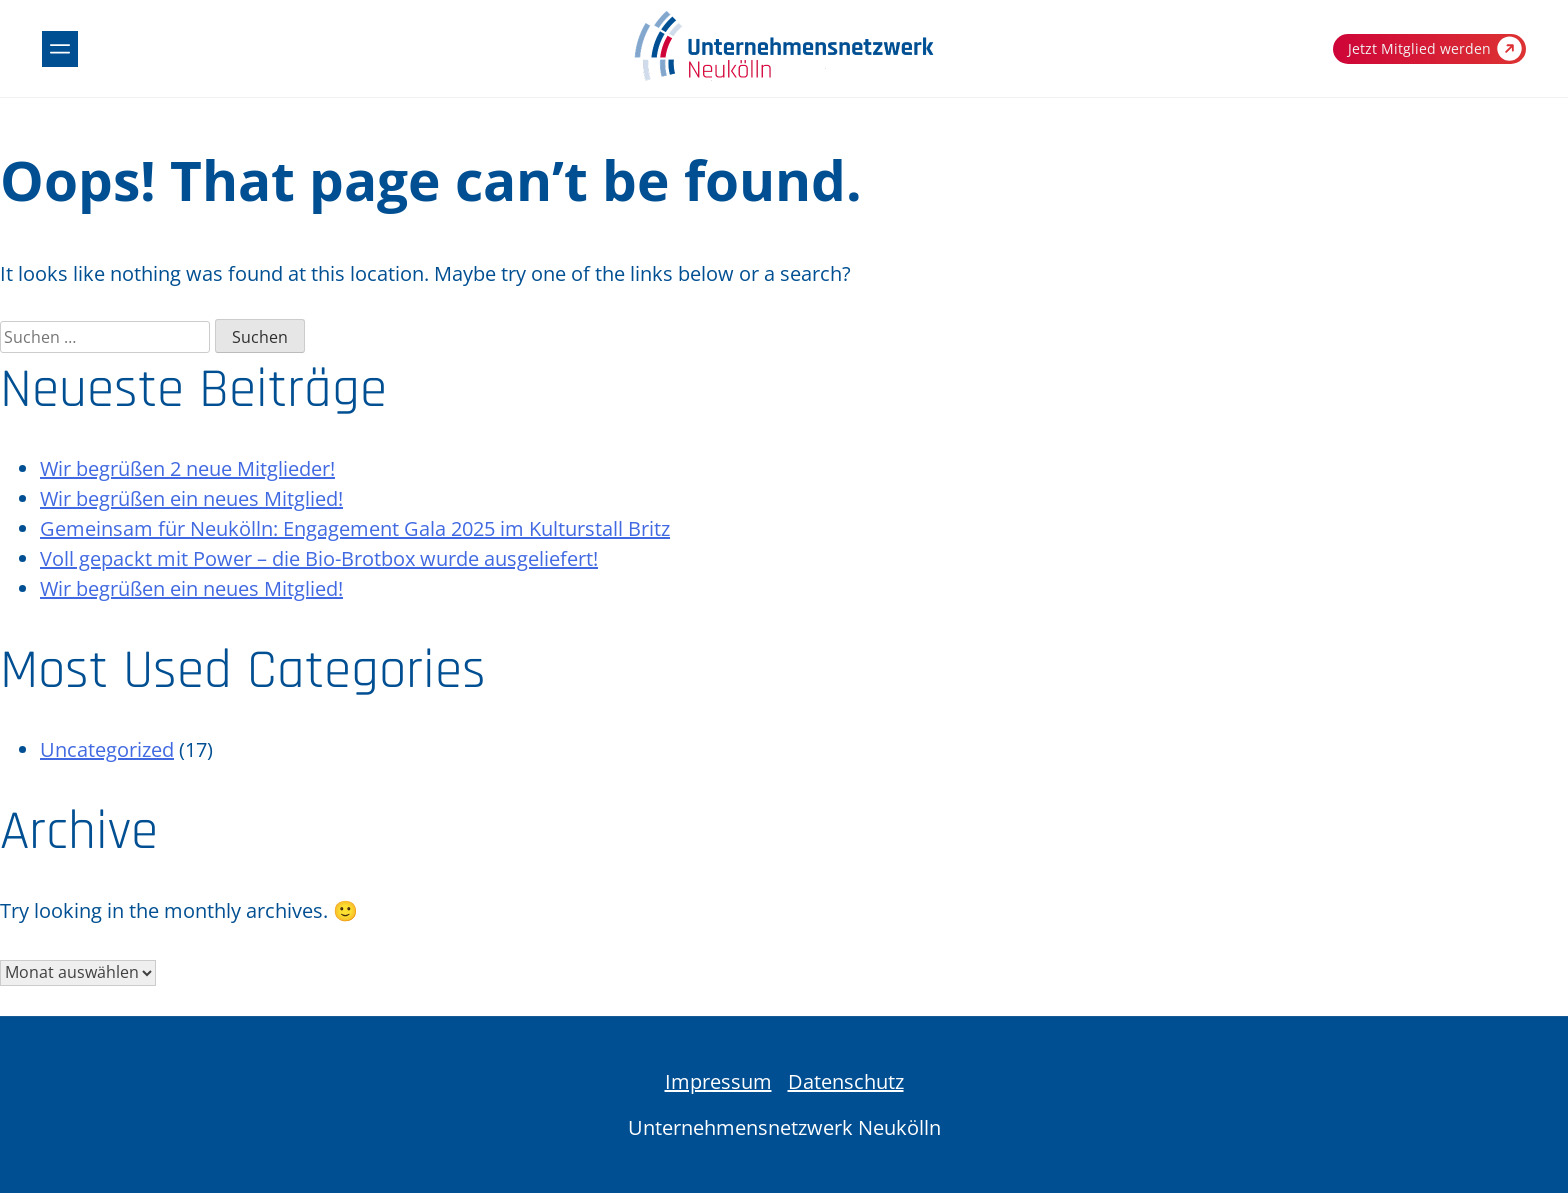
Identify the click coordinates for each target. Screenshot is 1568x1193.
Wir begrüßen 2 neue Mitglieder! (187, 468)
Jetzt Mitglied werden (1435, 48)
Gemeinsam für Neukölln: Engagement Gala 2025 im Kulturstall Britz (355, 528)
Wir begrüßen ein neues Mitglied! (191, 498)
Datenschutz (846, 1081)
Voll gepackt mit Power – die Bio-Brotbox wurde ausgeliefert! (319, 558)
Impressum (718, 1081)
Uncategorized (107, 749)
